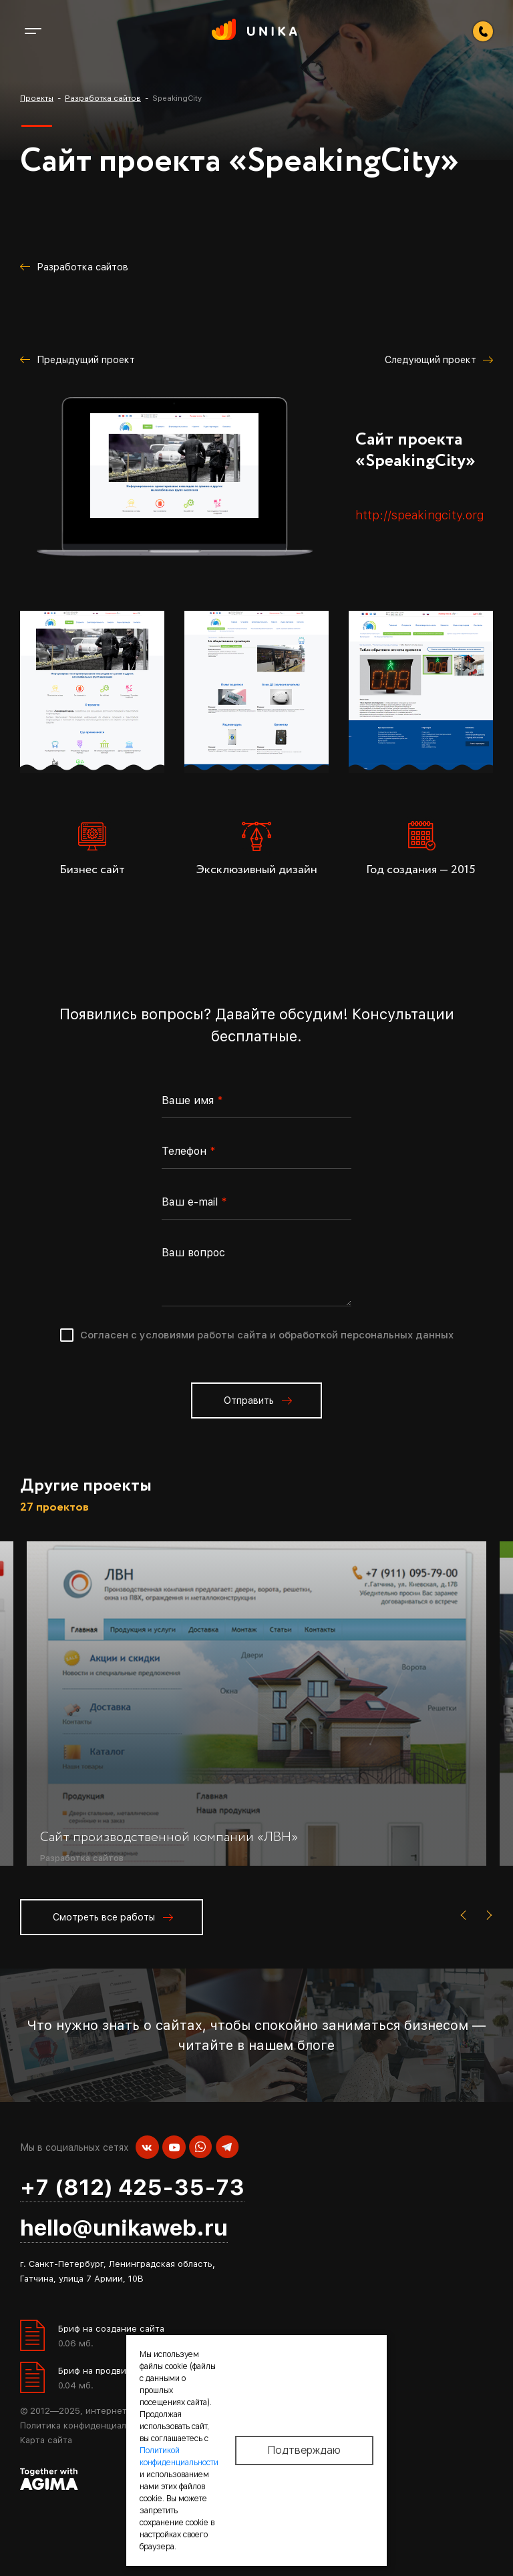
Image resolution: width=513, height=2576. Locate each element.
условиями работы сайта (203, 1335)
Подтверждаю (304, 2450)
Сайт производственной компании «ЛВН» (169, 1837)
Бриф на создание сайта (111, 2329)
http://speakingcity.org (419, 515)
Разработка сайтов (82, 1857)
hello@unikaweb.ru (124, 2228)
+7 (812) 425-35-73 (132, 2187)
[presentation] (466, 1916)
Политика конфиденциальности (88, 2425)
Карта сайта (46, 2440)
